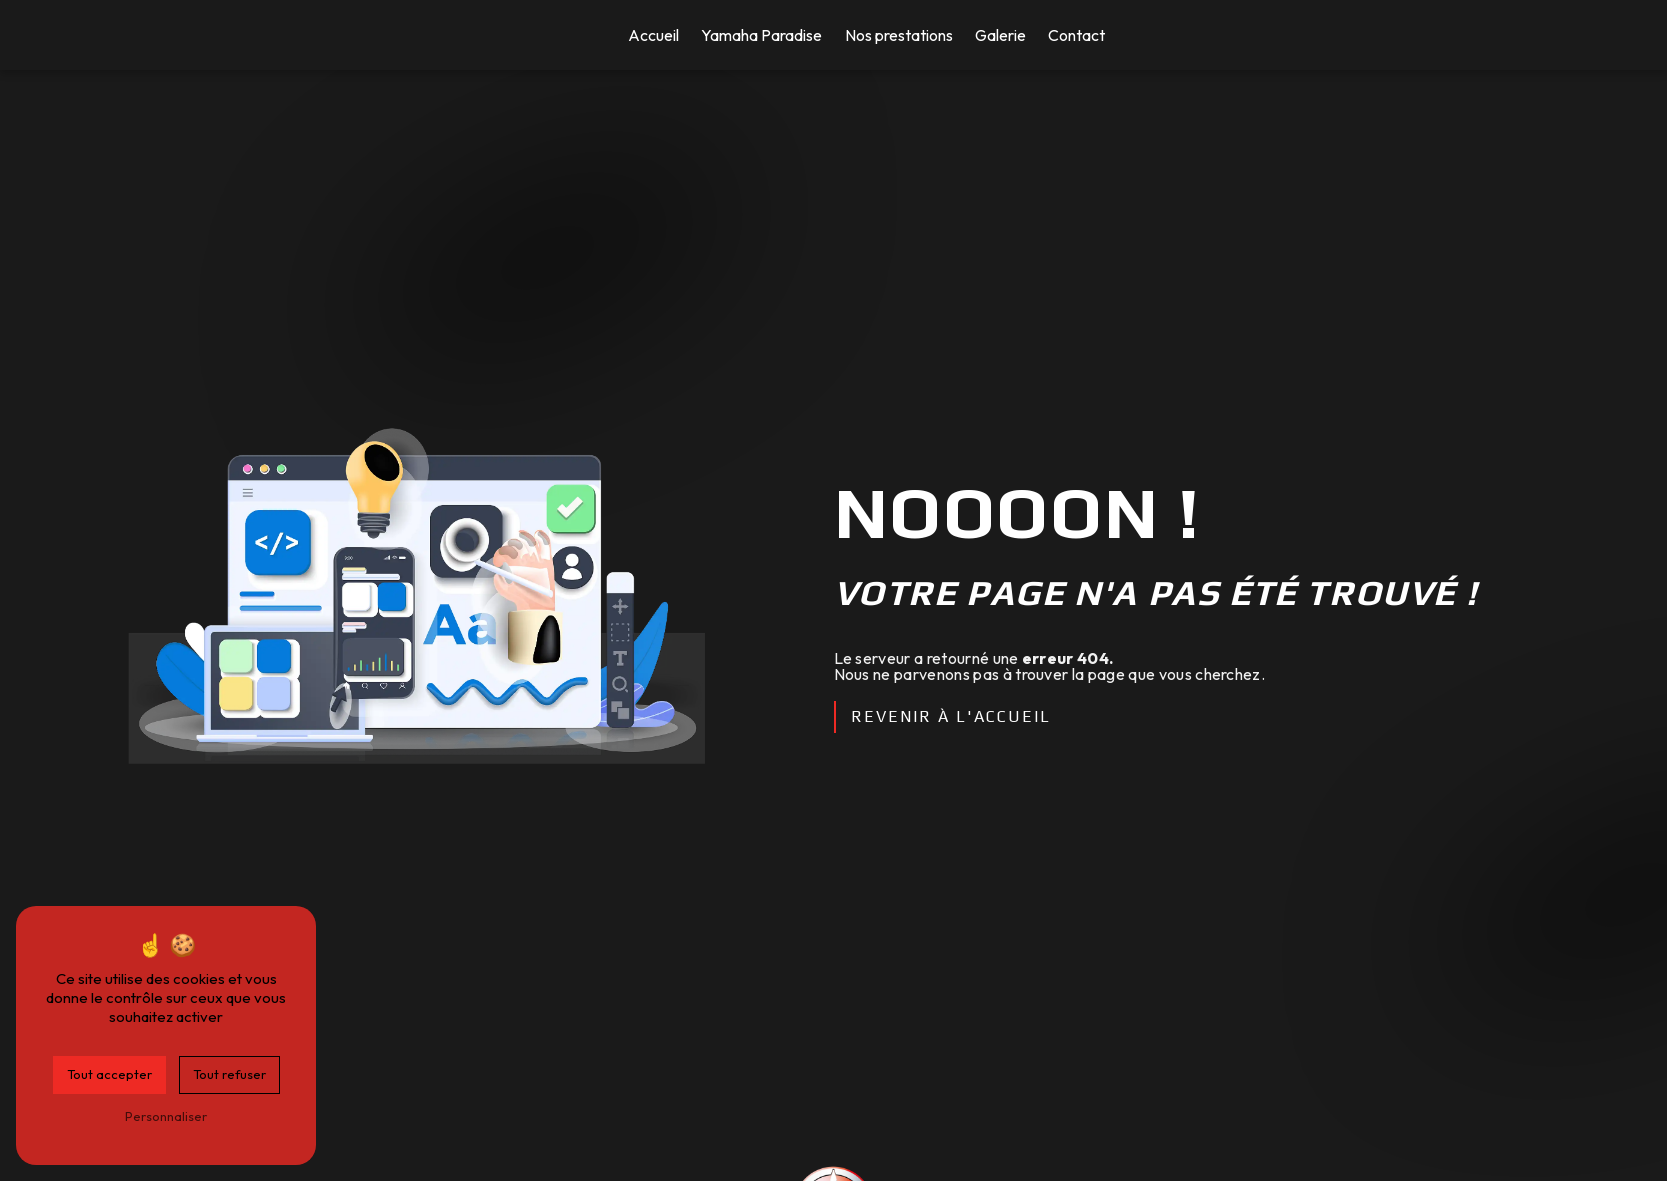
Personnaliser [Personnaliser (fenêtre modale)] (166, 1116)
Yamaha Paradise (761, 35)
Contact (1076, 35)
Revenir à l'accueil (951, 716)
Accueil (653, 35)
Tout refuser (229, 1074)
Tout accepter (109, 1074)
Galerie (1000, 35)
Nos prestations (899, 35)
